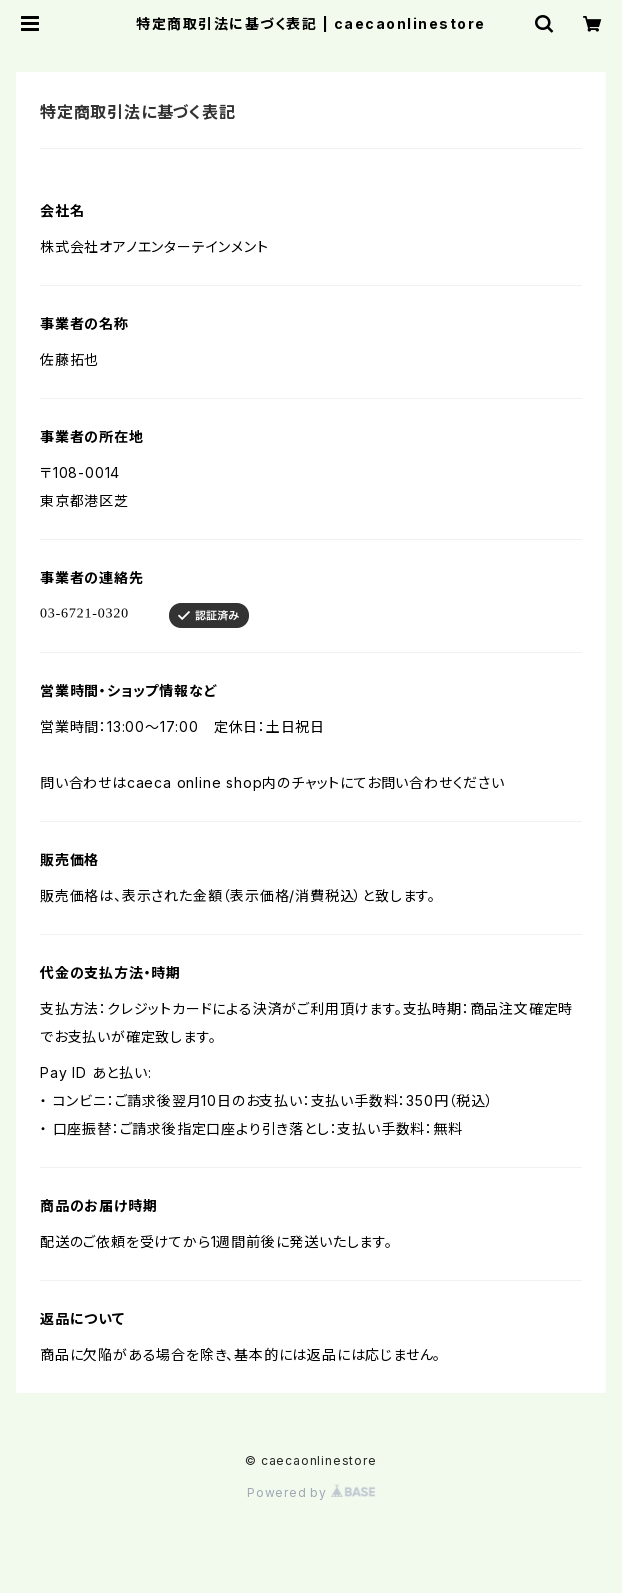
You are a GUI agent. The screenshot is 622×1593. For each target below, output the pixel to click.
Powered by (311, 1492)
